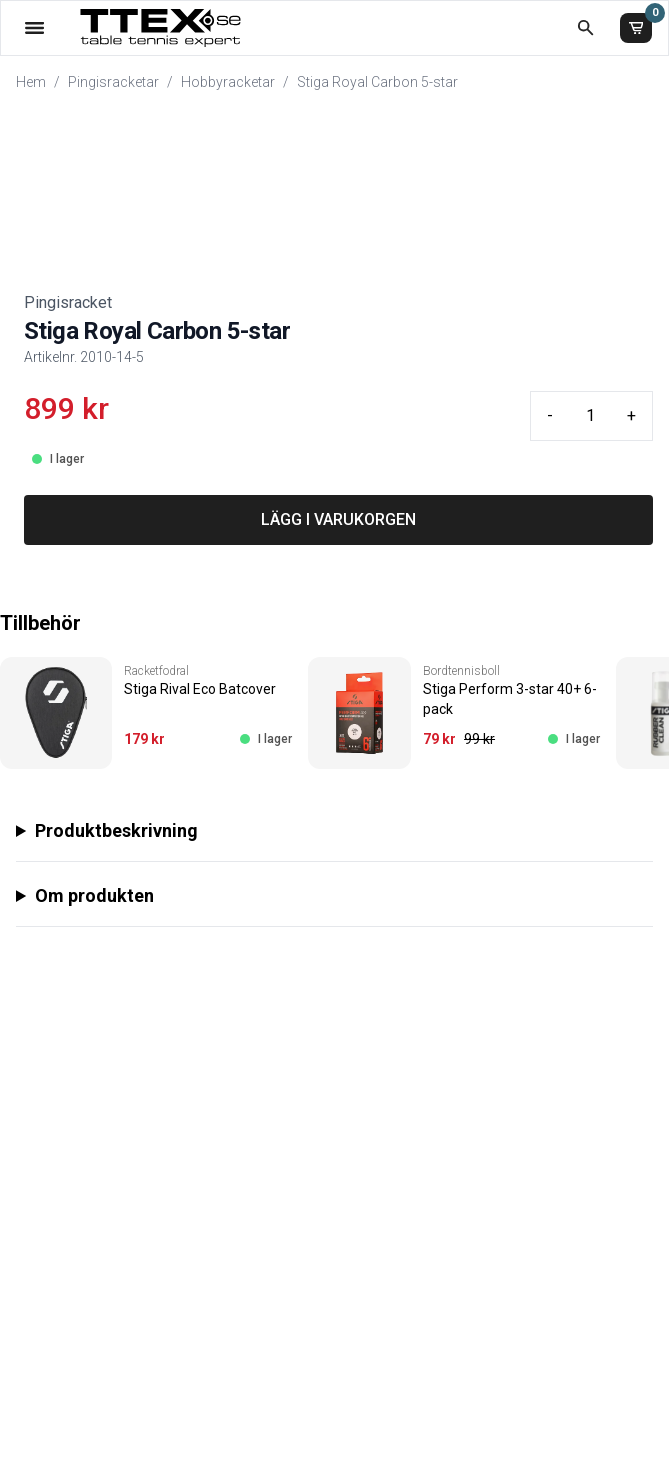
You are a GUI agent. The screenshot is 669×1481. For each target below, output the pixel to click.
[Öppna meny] (34, 27)
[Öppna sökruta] (585, 27)
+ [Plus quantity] (631, 415)
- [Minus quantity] (550, 415)
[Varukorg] (636, 28)
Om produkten (94, 895)
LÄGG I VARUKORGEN (338, 519)
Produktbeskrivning (116, 830)
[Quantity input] (590, 416)
